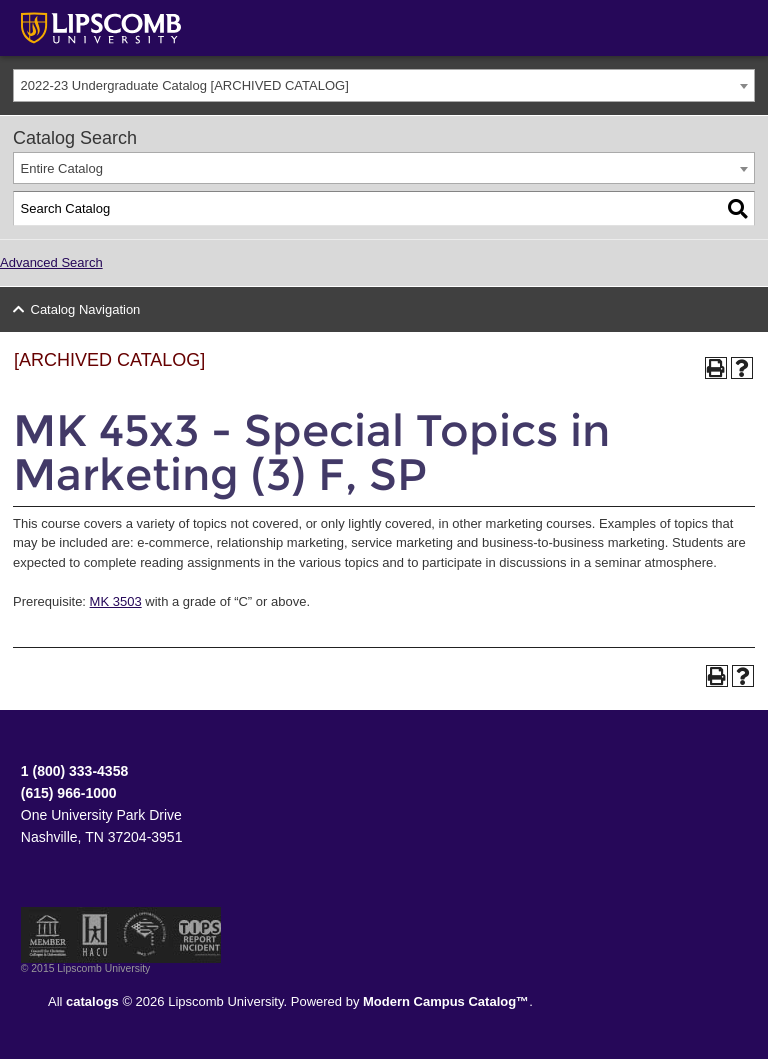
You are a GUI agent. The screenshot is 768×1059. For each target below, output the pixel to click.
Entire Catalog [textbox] (62, 168)
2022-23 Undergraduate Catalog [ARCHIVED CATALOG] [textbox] (185, 85)
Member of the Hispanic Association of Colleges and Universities (95, 935)
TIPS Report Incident (198, 935)
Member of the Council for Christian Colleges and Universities (48, 935)
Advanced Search (51, 262)
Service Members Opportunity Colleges (145, 935)
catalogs (92, 1001)
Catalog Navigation (86, 309)
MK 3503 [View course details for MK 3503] (116, 601)
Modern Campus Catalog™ (446, 1001)
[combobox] (384, 85)
